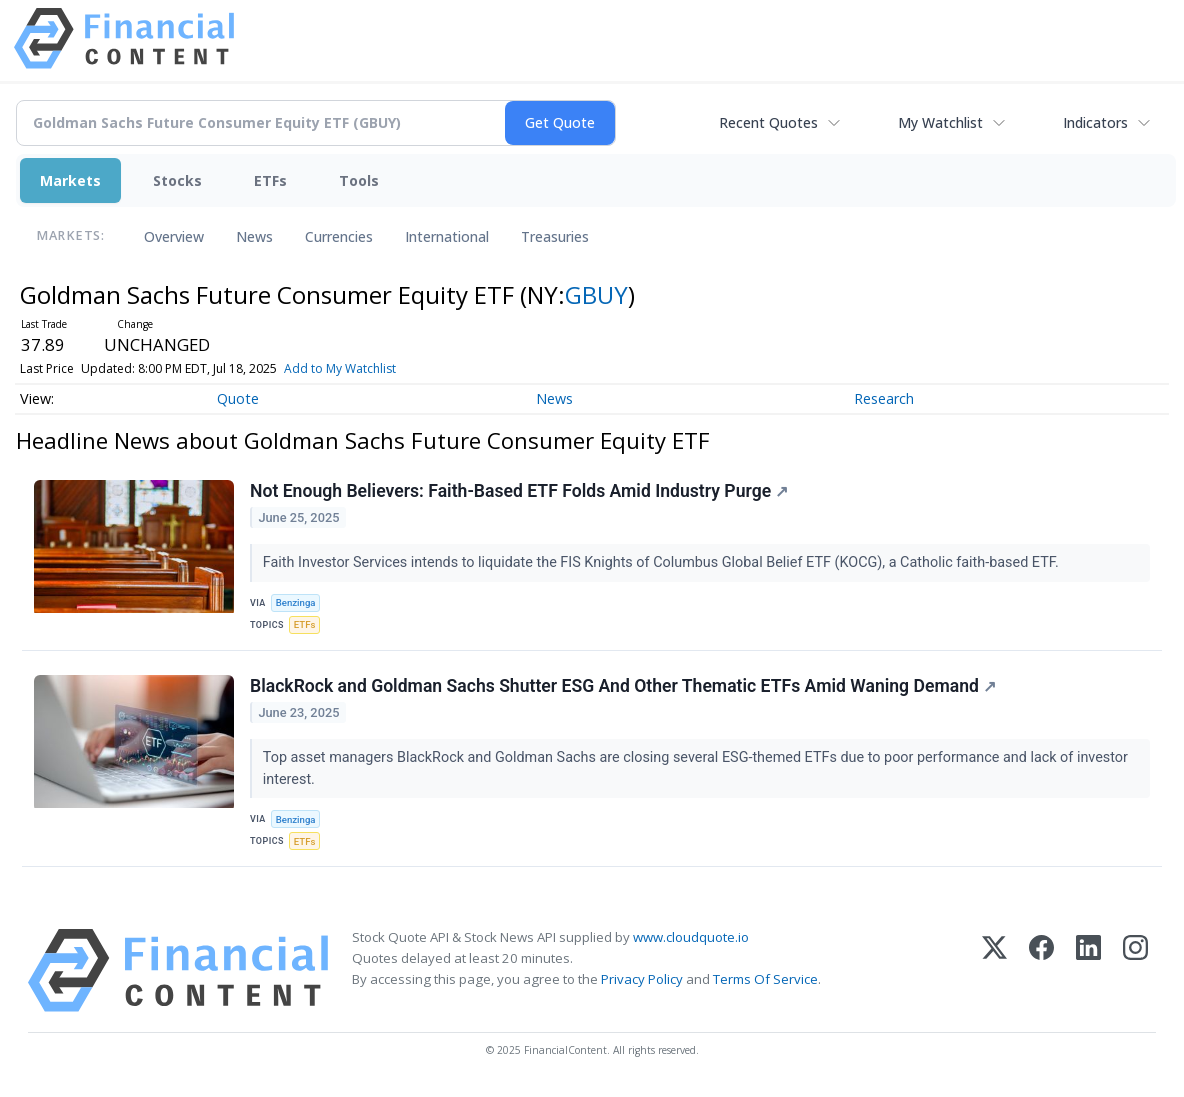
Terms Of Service (765, 979)
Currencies (339, 236)
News (254, 236)
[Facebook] (1041, 970)
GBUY (596, 294)
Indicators (1095, 122)
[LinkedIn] (1088, 970)
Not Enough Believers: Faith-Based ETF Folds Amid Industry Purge (519, 491)
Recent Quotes (768, 122)
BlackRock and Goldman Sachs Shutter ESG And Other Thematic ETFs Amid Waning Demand (623, 686)
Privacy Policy (642, 979)
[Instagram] (1135, 970)
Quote (238, 398)
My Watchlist (940, 122)
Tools (359, 180)
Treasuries (555, 236)
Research (884, 398)
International (447, 236)
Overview (174, 236)
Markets (70, 180)
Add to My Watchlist (340, 368)
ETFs (270, 180)
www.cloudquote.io (691, 937)
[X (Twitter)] (994, 970)
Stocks (177, 180)
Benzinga (296, 602)
